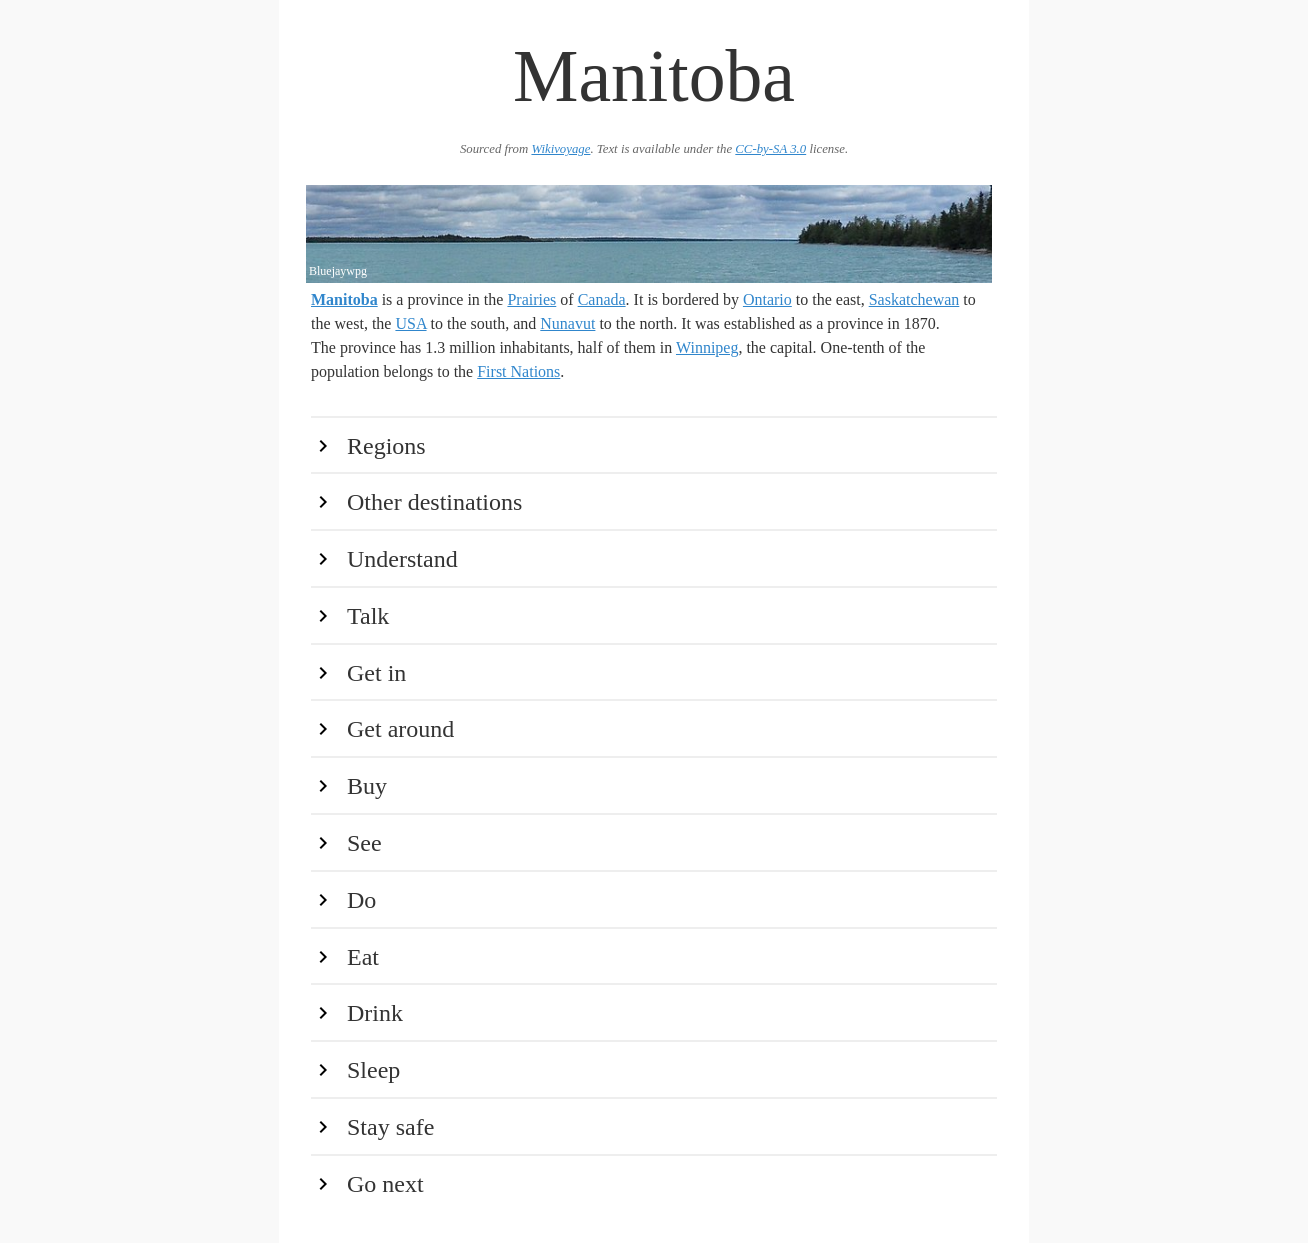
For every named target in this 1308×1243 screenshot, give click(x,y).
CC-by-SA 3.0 (770, 149)
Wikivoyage (560, 149)
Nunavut (567, 323)
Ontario (767, 299)
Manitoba (344, 299)
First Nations (518, 371)
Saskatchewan (914, 299)
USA (410, 323)
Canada (602, 299)
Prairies (531, 299)
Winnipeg (707, 347)
